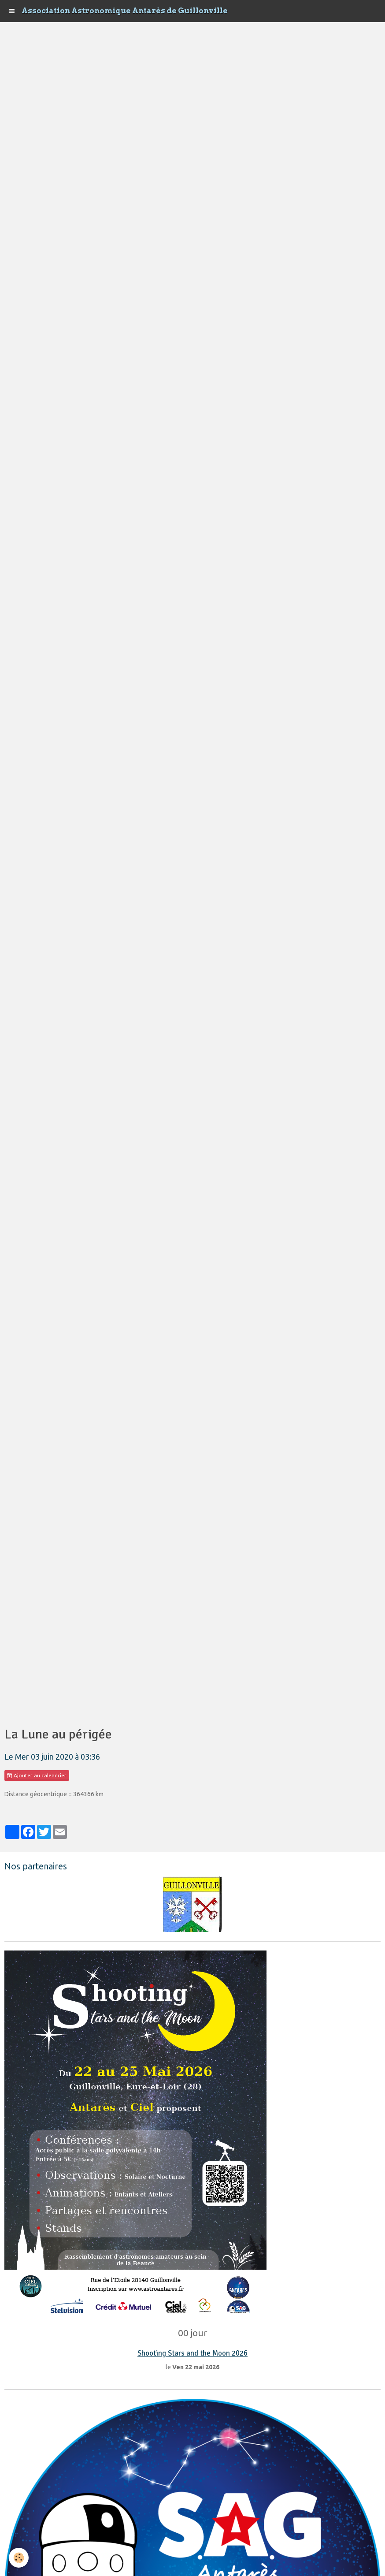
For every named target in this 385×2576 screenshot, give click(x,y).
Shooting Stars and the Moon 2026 (192, 2353)
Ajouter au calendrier (37, 1775)
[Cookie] (19, 2558)
